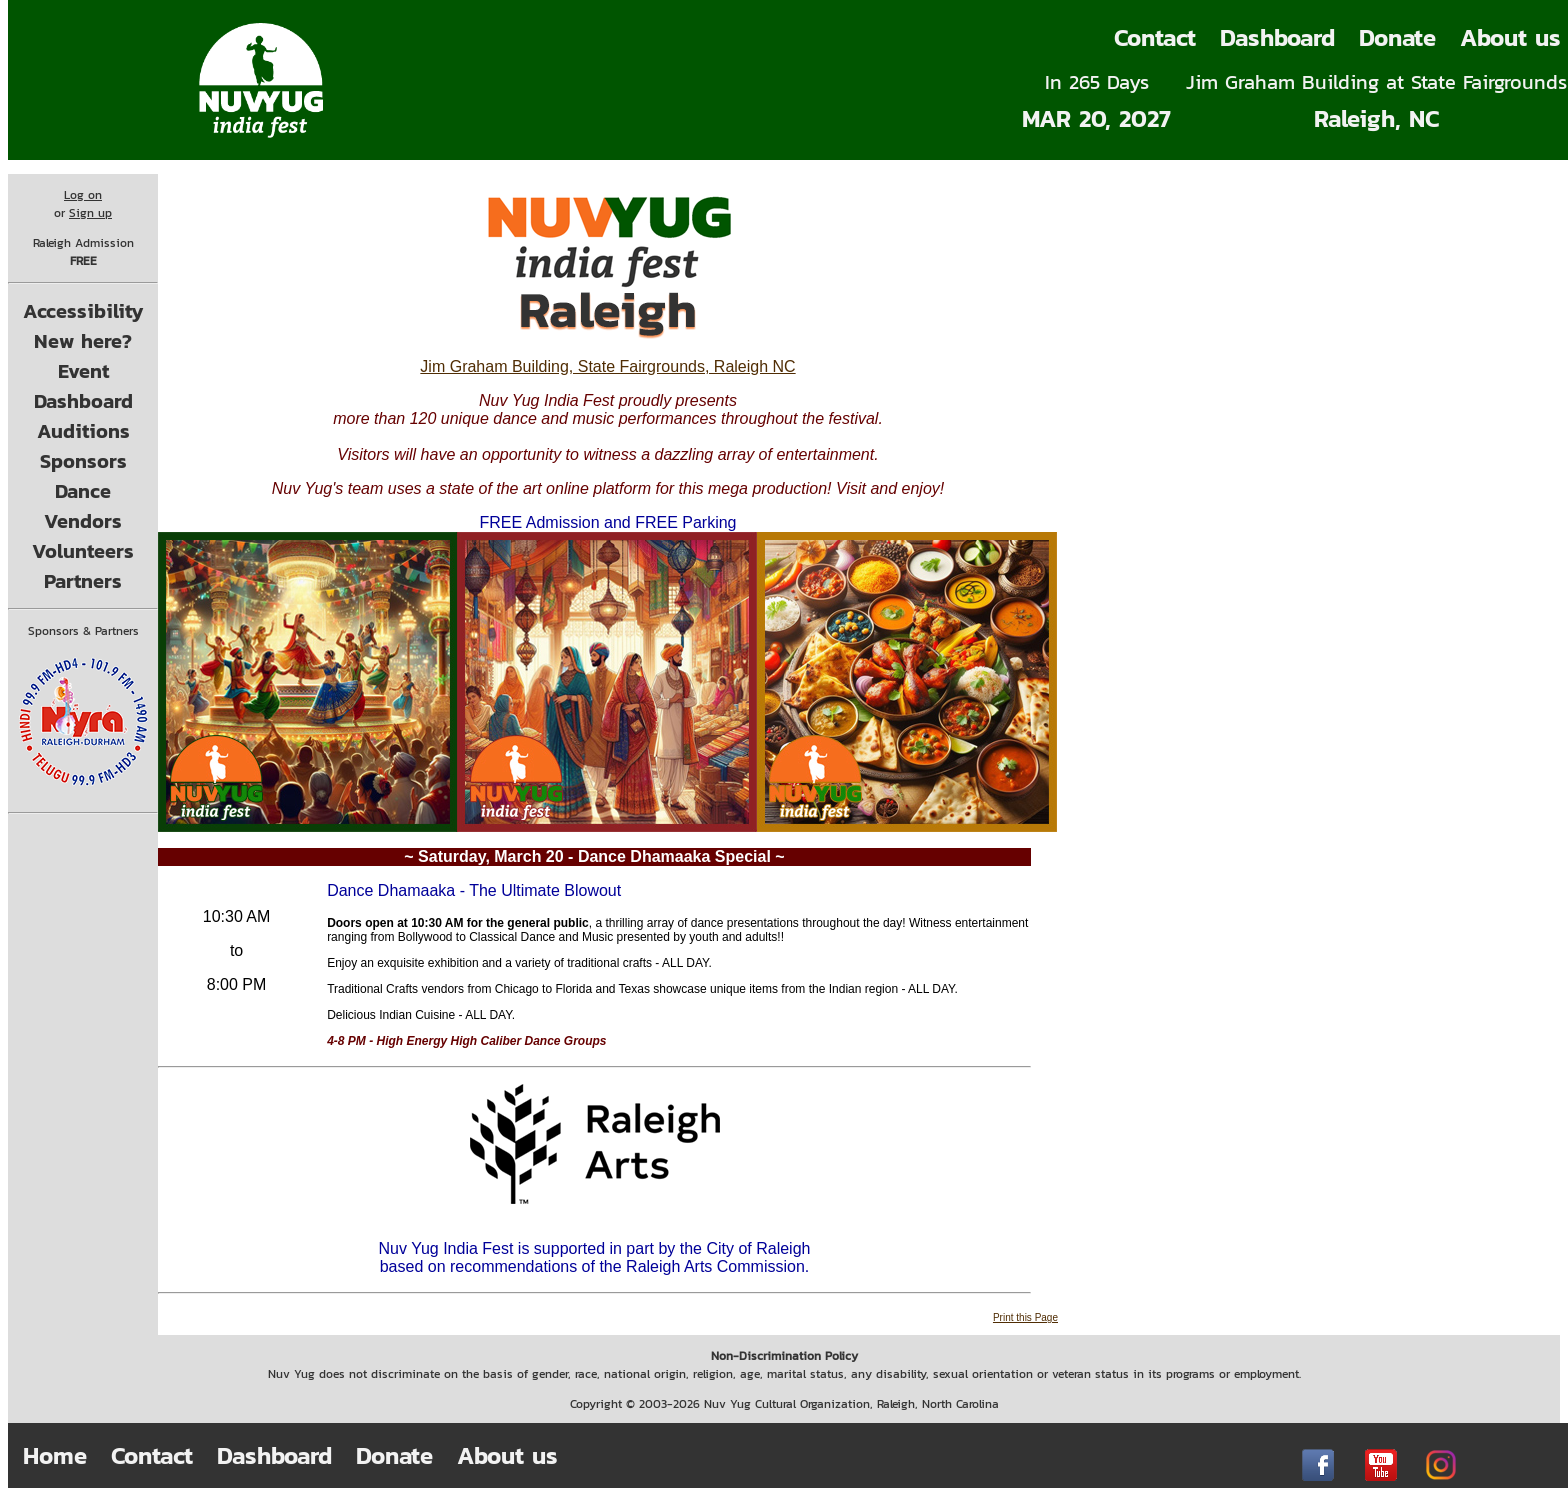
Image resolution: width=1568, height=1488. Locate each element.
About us (507, 1455)
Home (55, 1455)
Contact (1155, 37)
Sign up (90, 213)
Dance (83, 491)
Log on (83, 195)
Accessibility (83, 311)
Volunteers (83, 551)
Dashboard (1277, 37)
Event (83, 371)
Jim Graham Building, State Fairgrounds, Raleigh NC (607, 366)
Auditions (83, 431)
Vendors (83, 521)
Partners (83, 581)
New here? (83, 341)
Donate (1397, 37)
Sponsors (83, 461)
